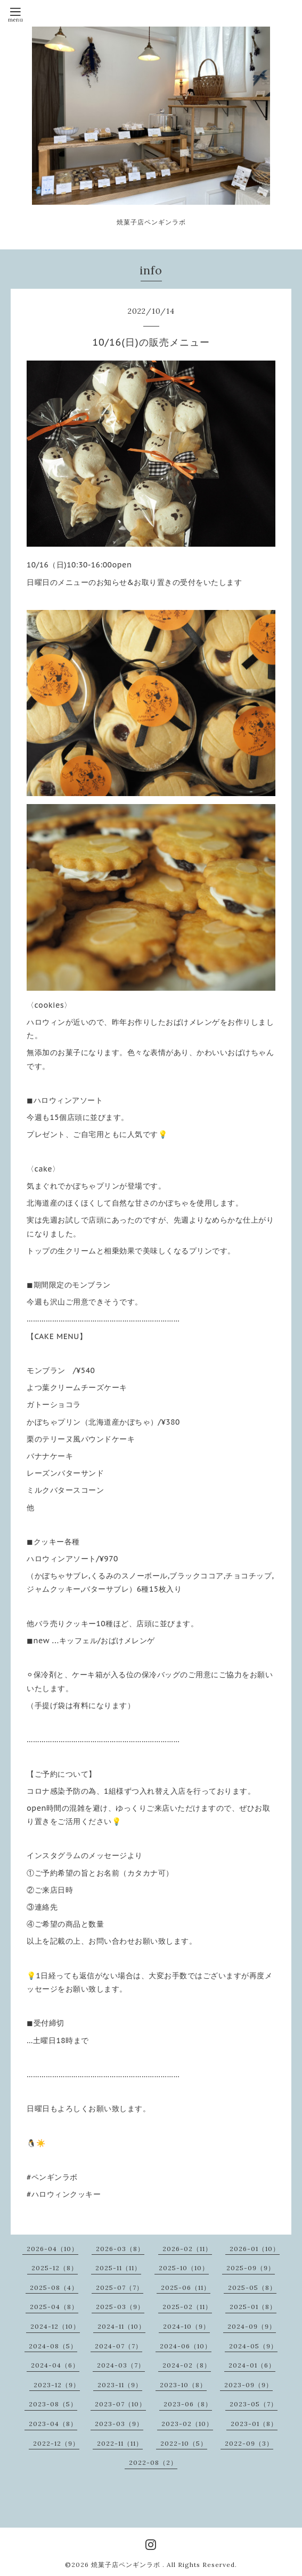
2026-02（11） (187, 2249)
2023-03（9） (119, 2424)
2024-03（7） (121, 2365)
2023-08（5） (53, 2404)
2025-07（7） (119, 2287)
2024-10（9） (186, 2326)
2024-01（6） (251, 2365)
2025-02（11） (187, 2307)
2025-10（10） (184, 2268)
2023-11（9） (119, 2385)
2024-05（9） (253, 2346)
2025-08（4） (54, 2287)
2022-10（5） (183, 2443)
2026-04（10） (52, 2249)
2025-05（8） (252, 2287)
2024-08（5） (53, 2346)
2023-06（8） (188, 2404)
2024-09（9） (251, 2326)
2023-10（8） (183, 2385)
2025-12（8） (54, 2268)
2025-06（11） (185, 2287)
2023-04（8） (53, 2424)
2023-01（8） (254, 2424)
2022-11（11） (120, 2443)
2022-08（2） (153, 2462)
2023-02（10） (187, 2424)
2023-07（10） (120, 2404)
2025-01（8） (253, 2307)
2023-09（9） (248, 2385)
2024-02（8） (186, 2365)
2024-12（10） (55, 2326)
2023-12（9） (57, 2385)
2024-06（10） (185, 2346)
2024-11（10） (121, 2326)
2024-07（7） (118, 2346)
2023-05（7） (253, 2404)
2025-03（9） (120, 2307)
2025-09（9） (250, 2268)
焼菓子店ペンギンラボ (126, 2565)
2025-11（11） (118, 2268)
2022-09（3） (249, 2443)
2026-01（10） (255, 2249)
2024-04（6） (55, 2365)
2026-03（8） (120, 2249)
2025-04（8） (54, 2307)
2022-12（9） (56, 2443)
